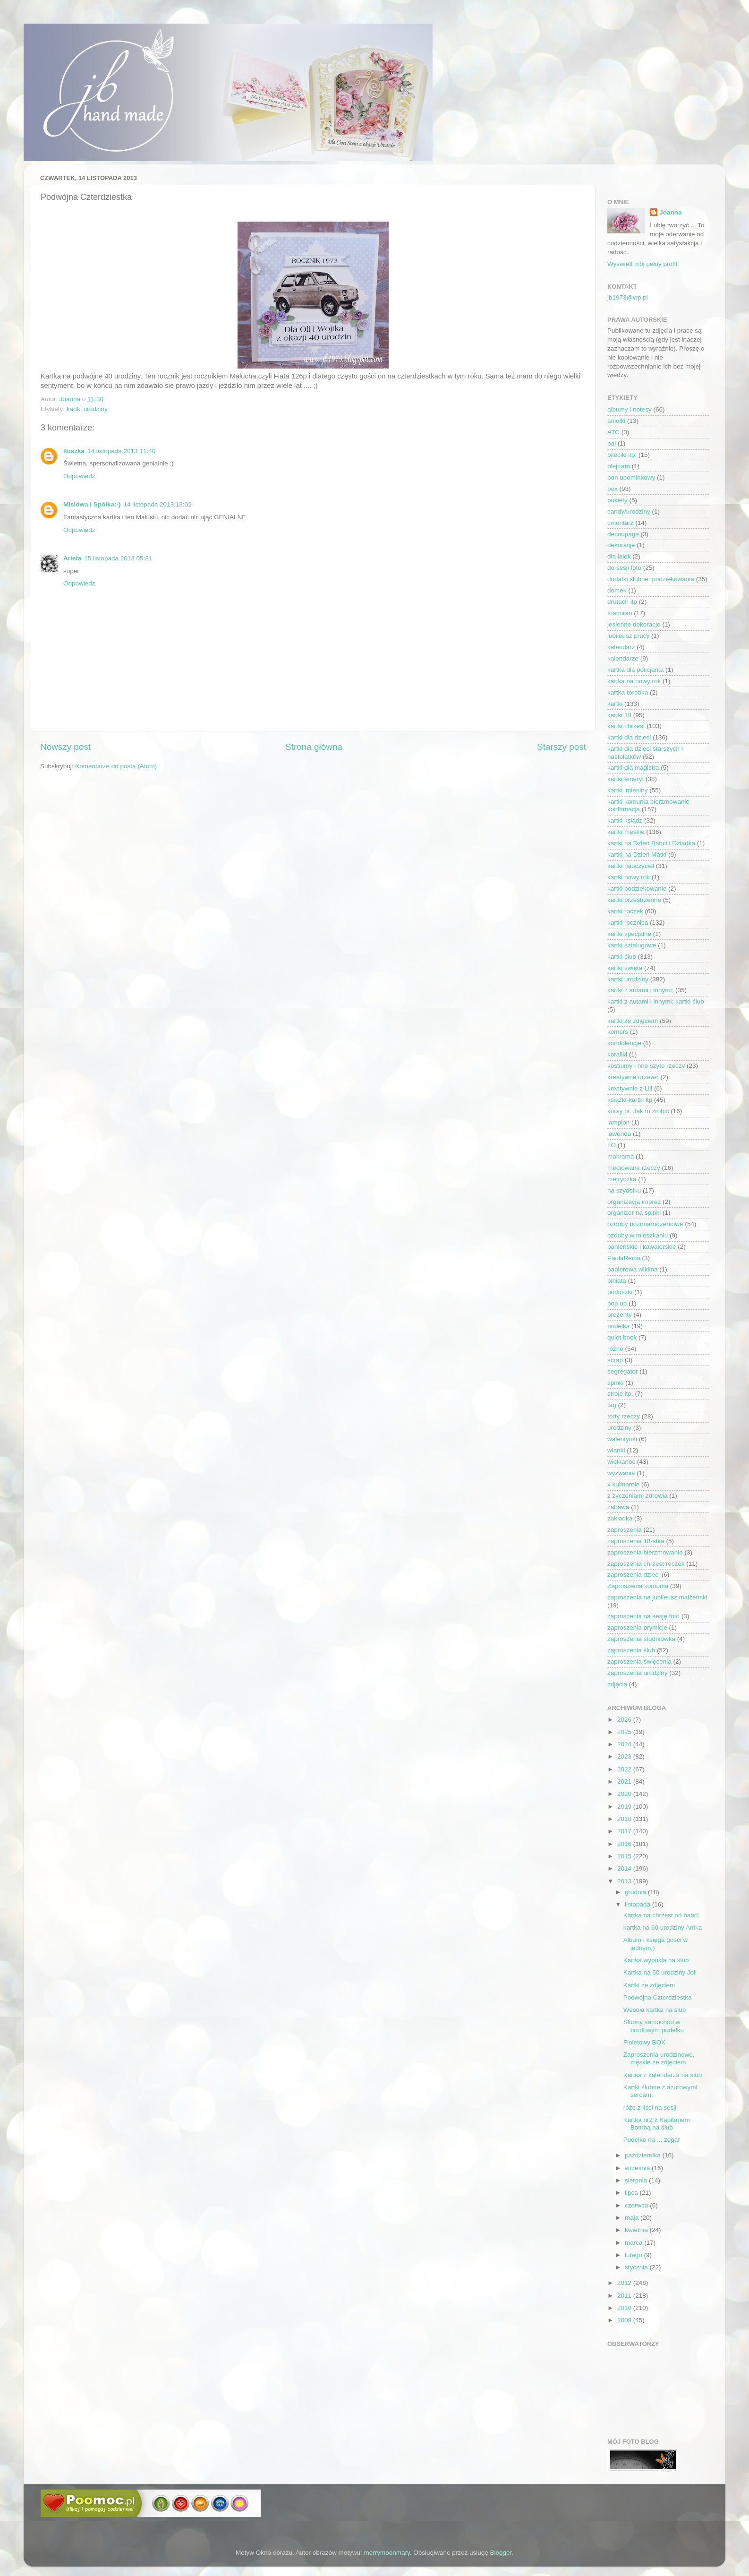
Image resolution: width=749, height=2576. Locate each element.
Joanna (670, 212)
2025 (625, 1731)
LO (611, 1145)
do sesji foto (624, 567)
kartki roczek (625, 911)
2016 (625, 1843)
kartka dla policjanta (635, 669)
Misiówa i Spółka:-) (92, 504)
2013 (625, 1881)
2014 (625, 1868)
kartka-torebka (627, 692)
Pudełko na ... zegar (651, 2139)
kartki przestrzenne (634, 899)
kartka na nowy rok (634, 681)
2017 (625, 1831)
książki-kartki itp (629, 1099)
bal (611, 443)
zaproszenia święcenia (639, 1661)
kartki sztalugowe (631, 945)
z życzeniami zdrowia (637, 1495)
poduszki (619, 1292)
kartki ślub (621, 956)
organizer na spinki (634, 1212)
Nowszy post (65, 747)
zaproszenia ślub (631, 1650)
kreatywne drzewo (633, 1077)
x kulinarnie (623, 1484)
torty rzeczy (623, 1416)
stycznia (637, 2267)
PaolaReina (623, 1258)
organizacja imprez (634, 1201)
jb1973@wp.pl (627, 297)
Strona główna (313, 747)
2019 (625, 1806)
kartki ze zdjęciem (632, 1020)
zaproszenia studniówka (641, 1638)
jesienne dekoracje (634, 624)
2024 (625, 1744)
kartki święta (624, 967)
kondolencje (624, 1043)
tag (611, 1404)
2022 (625, 1769)
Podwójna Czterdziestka (657, 1997)
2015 (625, 1856)
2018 (625, 1818)
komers (617, 1031)
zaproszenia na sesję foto (643, 1616)
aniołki (616, 420)
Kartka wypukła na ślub (656, 1960)
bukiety (617, 500)
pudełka (618, 1326)
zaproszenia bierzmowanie (645, 1552)
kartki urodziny (87, 408)
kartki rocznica (627, 922)
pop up (617, 1303)
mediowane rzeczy (633, 1167)
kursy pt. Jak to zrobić (638, 1111)
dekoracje (621, 545)
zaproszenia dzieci (633, 1574)
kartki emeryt (625, 778)
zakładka (619, 1518)
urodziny (619, 1427)
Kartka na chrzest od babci (661, 1915)
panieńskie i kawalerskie (641, 1246)
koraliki (617, 1054)
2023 (625, 1756)
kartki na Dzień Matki (636, 854)
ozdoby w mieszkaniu (637, 1235)
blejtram (618, 466)
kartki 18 (619, 715)
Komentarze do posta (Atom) (116, 766)
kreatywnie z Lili (629, 1088)
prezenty (619, 1314)
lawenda (619, 1133)
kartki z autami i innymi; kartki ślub (655, 1001)
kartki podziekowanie (636, 888)
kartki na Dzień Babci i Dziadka (651, 843)
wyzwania (621, 1473)
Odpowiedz (79, 476)
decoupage (623, 534)
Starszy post (561, 747)
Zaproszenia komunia (637, 1585)
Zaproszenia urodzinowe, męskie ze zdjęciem (659, 2058)
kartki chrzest (626, 726)
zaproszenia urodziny (637, 1672)
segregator (622, 1371)
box (612, 488)
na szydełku (624, 1190)
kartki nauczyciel (630, 865)
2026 (625, 1719)
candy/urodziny (628, 511)
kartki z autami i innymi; (640, 990)
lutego (634, 2254)
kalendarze (622, 658)
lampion (618, 1122)
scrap (615, 1360)
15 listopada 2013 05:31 (118, 558)
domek (617, 590)
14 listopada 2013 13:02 (158, 504)
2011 (625, 2295)
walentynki (622, 1439)
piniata (616, 1280)
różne (615, 1348)
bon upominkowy (631, 477)
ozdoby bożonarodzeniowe (645, 1224)
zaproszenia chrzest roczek (646, 1563)
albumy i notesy (629, 409)
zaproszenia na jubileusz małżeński (657, 1597)
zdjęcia (617, 1684)
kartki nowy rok (628, 877)
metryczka (622, 1179)
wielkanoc (621, 1461)
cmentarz (620, 522)
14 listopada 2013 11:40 (121, 451)
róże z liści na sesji (650, 2107)
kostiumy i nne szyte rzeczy (646, 1065)
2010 (625, 2307)
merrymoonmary (387, 2552)
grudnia (636, 1892)
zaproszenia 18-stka (635, 1541)
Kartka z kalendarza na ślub (662, 2074)
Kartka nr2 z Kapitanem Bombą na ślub (656, 2123)
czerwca (637, 2205)
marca (634, 2242)
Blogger (500, 2552)
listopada (638, 1904)
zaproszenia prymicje (637, 1627)
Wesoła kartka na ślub (654, 2009)
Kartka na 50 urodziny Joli (660, 1972)
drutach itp (622, 601)
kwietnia (637, 2229)
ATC (613, 432)
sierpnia (637, 2180)
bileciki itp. (622, 454)
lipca (632, 2192)
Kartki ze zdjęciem (649, 1985)
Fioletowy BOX (644, 2042)
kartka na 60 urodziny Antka (662, 1927)
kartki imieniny (627, 790)
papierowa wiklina (632, 1269)
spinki (615, 1382)
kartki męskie (626, 831)
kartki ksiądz (624, 820)
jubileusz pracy (628, 635)
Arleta (72, 558)
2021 (625, 1781)
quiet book (622, 1337)
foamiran (619, 613)
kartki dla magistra (633, 767)
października (644, 2155)
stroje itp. (620, 1393)
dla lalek (619, 556)
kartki (614, 703)
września (638, 2168)
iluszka (74, 451)
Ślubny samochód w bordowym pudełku (653, 2025)
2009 (625, 2320)
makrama (620, 1156)
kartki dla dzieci (629, 737)
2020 (625, 1793)
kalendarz (621, 647)
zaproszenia (624, 1529)
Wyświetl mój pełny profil (642, 263)
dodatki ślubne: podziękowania (650, 579)
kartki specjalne (629, 933)
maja (632, 2217)
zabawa (618, 1507)
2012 (625, 2282)
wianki (616, 1450)
